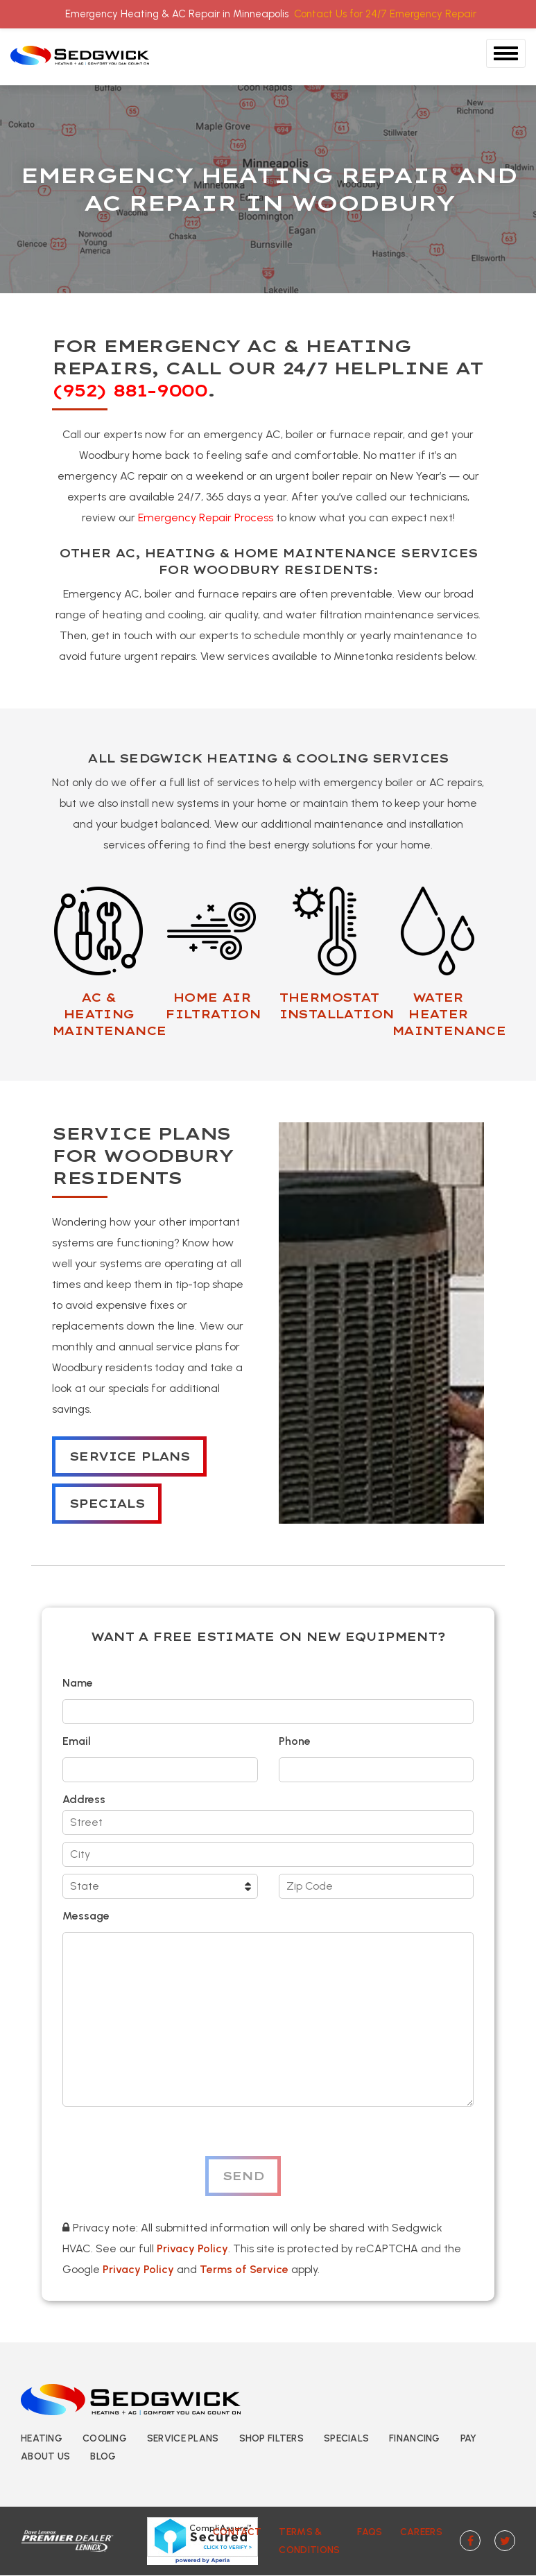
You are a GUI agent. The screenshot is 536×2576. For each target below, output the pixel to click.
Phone (295, 1741)
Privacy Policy (192, 2248)
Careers (421, 2532)
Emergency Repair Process (205, 517)
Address (83, 1799)
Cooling (105, 2438)
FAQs (369, 2532)
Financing (414, 2438)
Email (76, 1741)
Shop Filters (271, 2438)
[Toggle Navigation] (506, 53)
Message (86, 1915)
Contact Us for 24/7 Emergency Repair (385, 14)
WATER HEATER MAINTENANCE (448, 1014)
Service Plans (129, 1456)
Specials (106, 1504)
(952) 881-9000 (129, 390)
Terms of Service (244, 2269)
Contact (237, 2532)
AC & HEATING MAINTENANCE (109, 1014)
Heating (41, 2438)
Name (77, 1682)
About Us (45, 2456)
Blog (103, 2456)
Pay (468, 2438)
